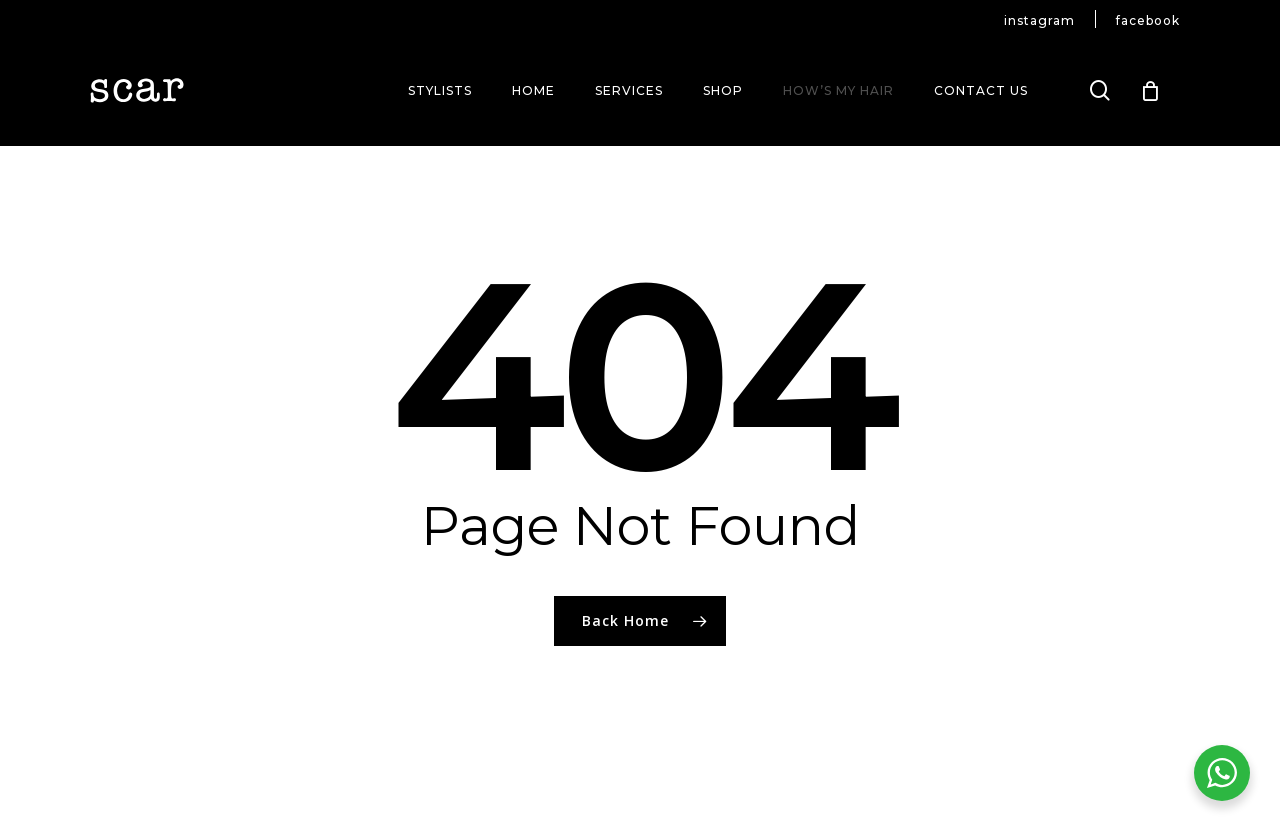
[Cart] (1151, 91)
